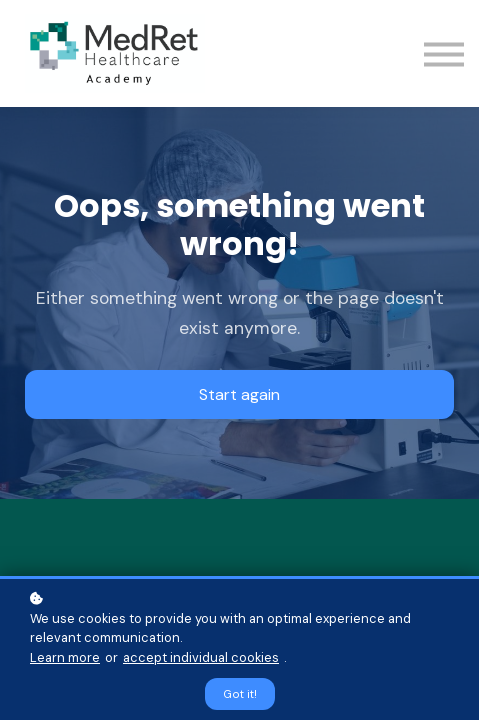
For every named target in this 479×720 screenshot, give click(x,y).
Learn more (65, 657)
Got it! (240, 694)
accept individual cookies (201, 657)
